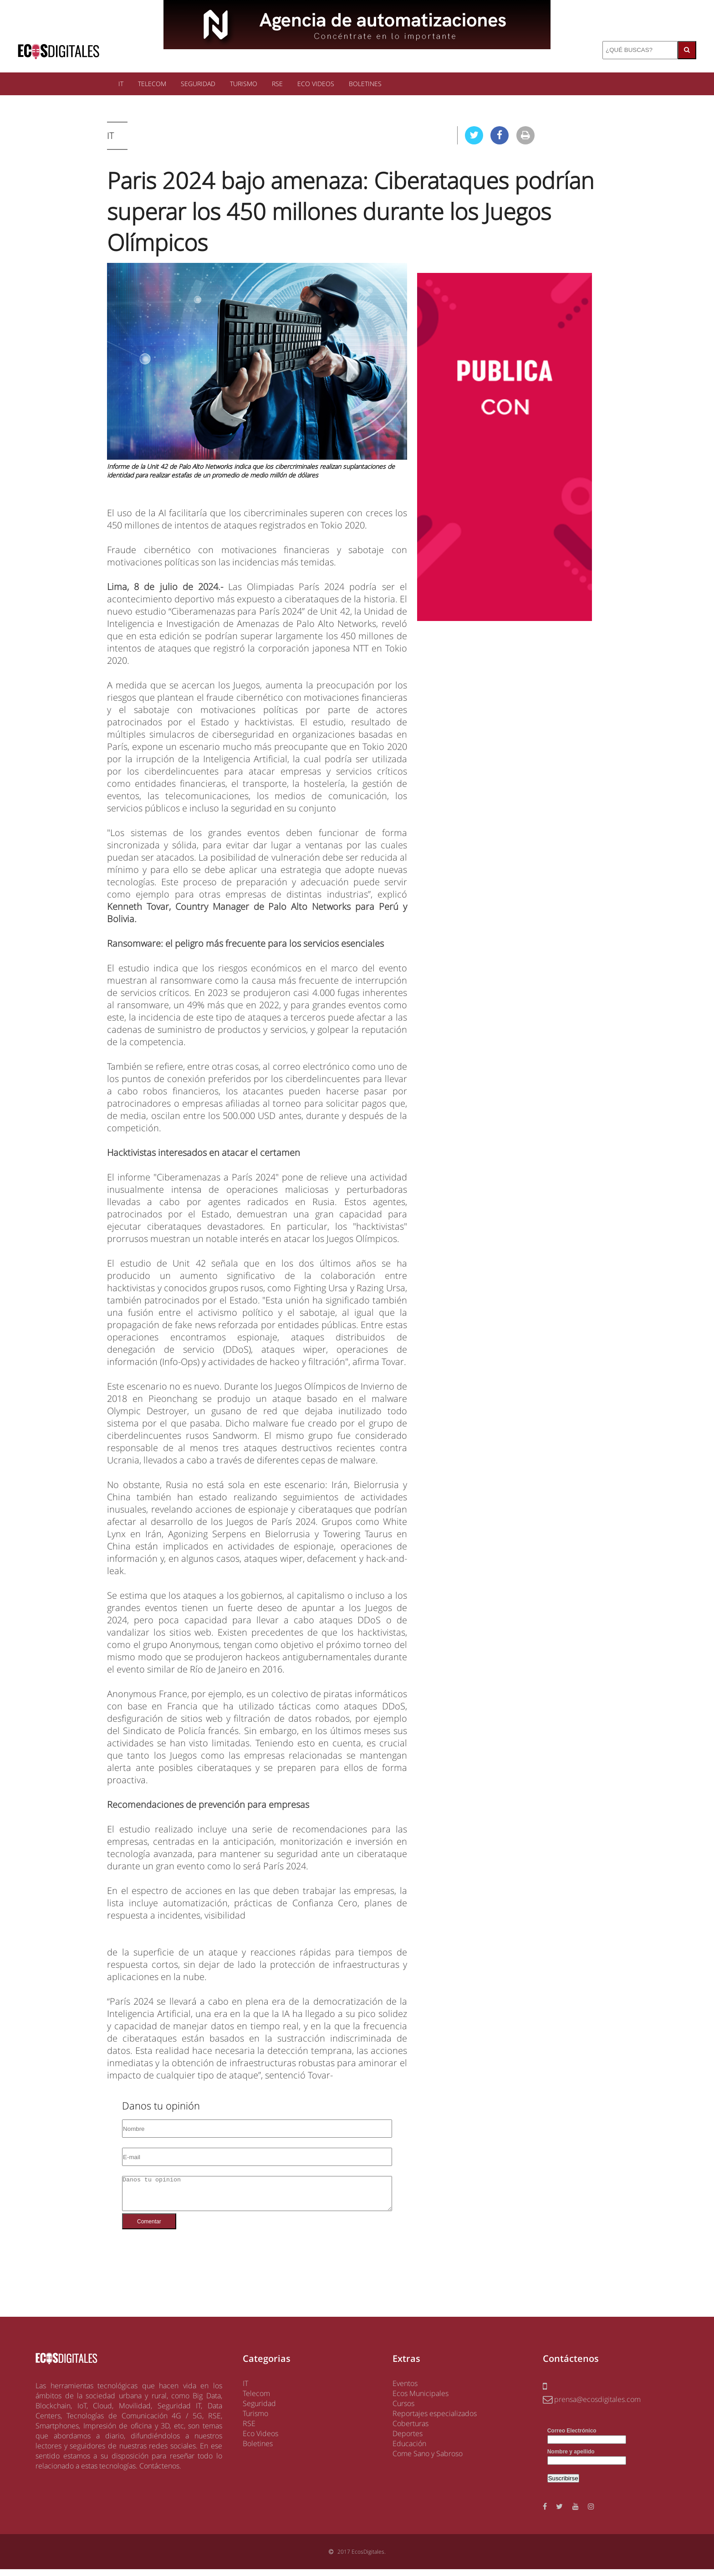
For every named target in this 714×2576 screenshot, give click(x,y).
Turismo (255, 2420)
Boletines (258, 2450)
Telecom (256, 2400)
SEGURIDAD (198, 83)
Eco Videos (260, 2440)
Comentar (149, 2228)
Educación (409, 2450)
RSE (277, 83)
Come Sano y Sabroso (428, 2460)
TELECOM (152, 83)
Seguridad (259, 2410)
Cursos (403, 2410)
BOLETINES (365, 83)
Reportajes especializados (435, 2420)
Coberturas (410, 2430)
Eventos (405, 2390)
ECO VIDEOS (315, 83)
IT (120, 83)
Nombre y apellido (571, 2458)
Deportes (408, 2440)
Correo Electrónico (572, 2437)
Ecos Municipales (421, 2400)
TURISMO (243, 83)
